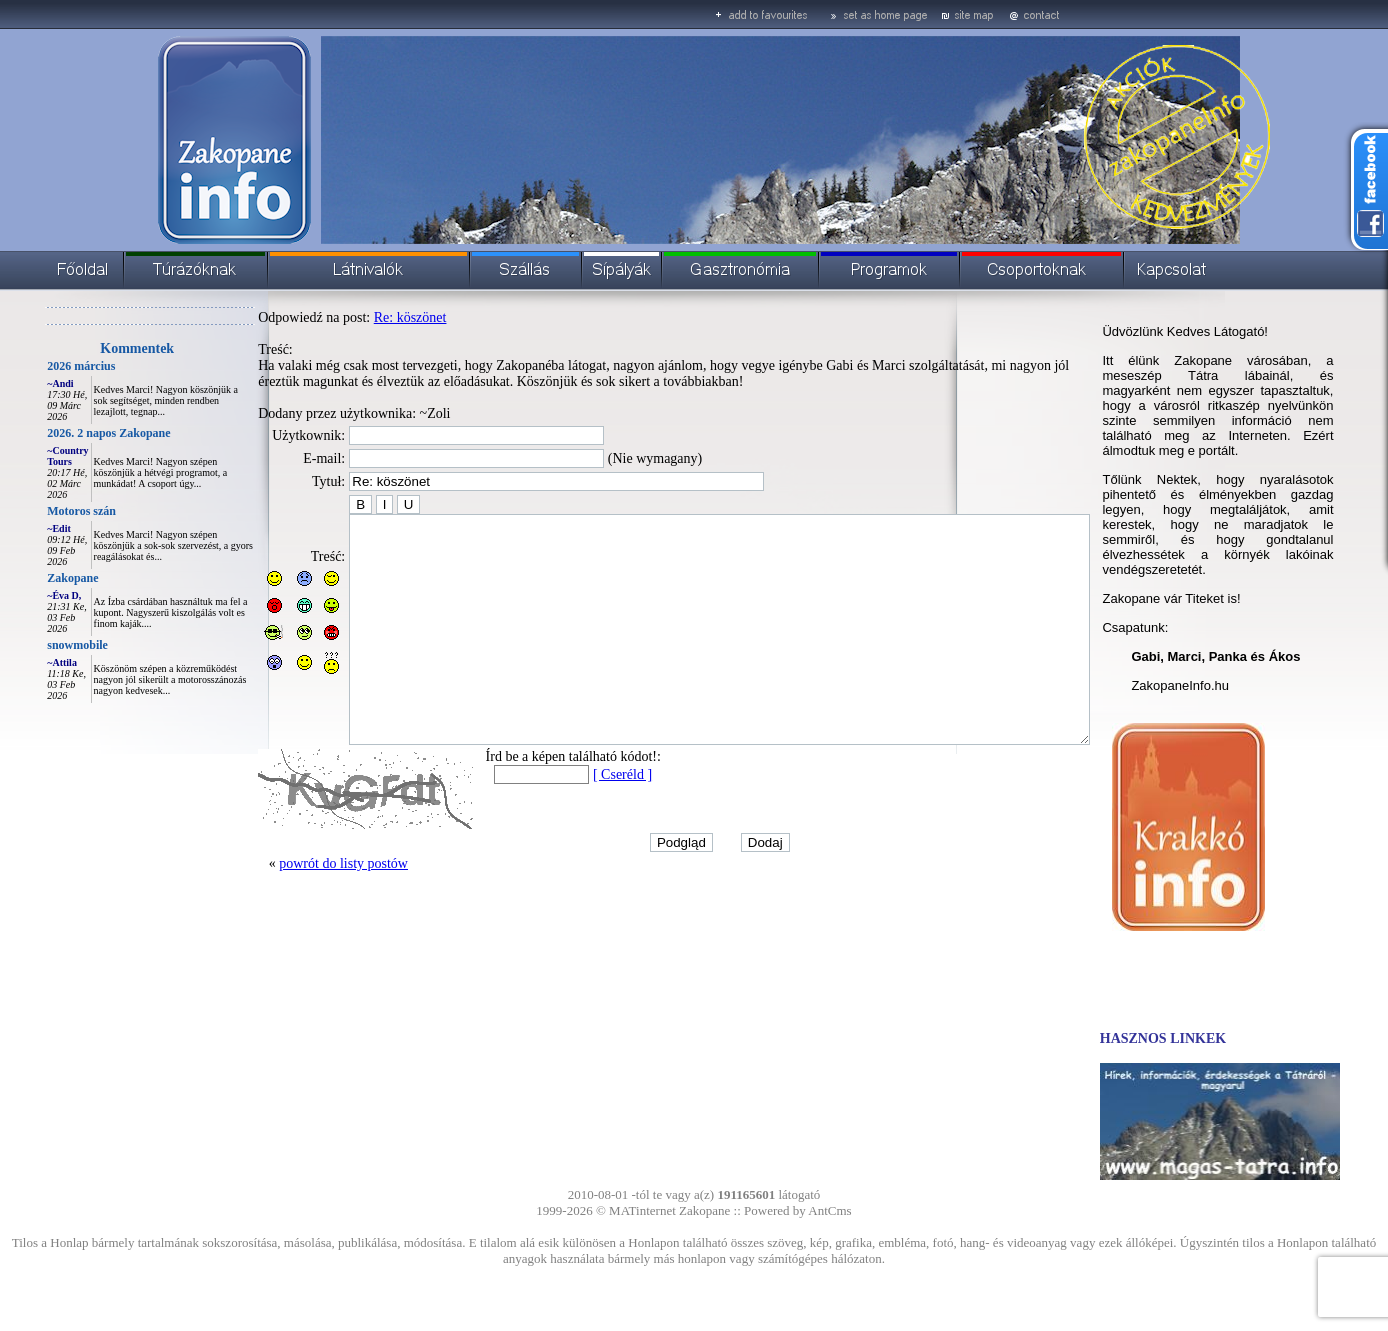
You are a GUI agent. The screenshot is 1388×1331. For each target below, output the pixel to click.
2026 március (36, 366)
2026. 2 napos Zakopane (63, 433)
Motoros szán (36, 511)
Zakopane (27, 578)
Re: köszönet (365, 317)
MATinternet (642, 1210)
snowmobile (32, 645)
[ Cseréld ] (577, 819)
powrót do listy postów (298, 908)
